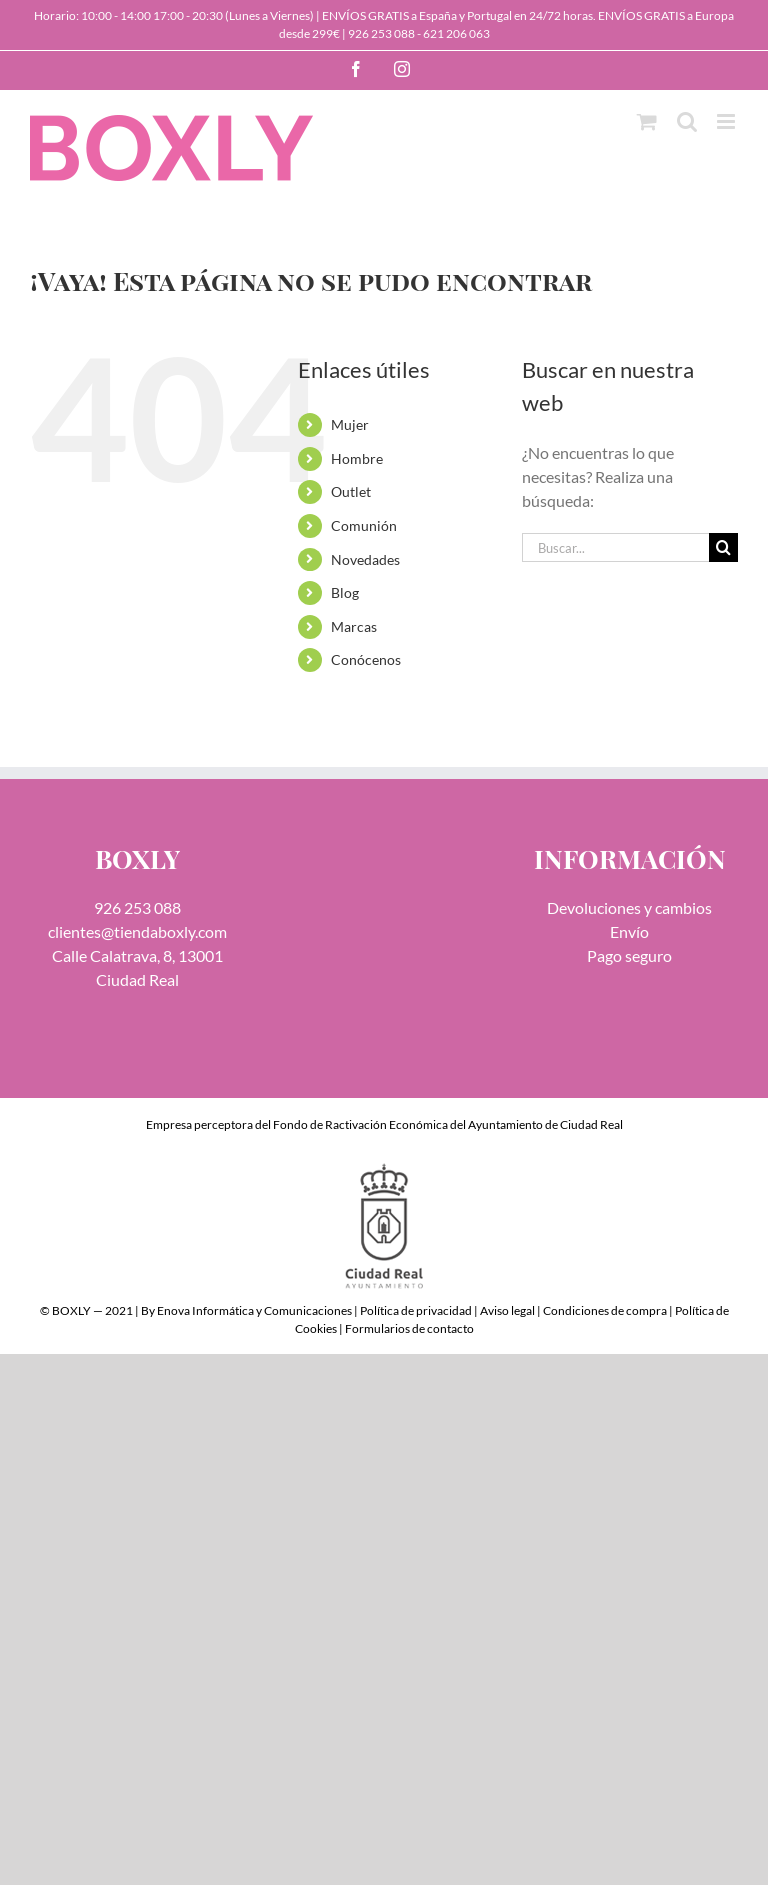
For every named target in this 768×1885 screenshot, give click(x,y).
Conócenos (366, 659)
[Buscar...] (615, 547)
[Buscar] (723, 547)
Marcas (354, 626)
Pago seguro (629, 955)
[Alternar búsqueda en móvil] (687, 121)
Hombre (357, 458)
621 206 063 (456, 33)
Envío (629, 931)
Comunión (364, 525)
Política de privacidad (416, 1310)
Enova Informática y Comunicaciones (254, 1310)
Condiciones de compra (605, 1310)
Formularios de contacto (409, 1328)
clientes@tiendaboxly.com (137, 931)
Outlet (351, 491)
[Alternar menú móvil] (727, 121)
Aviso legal (507, 1310)
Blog (345, 592)
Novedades (365, 559)
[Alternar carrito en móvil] (647, 121)
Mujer (350, 424)
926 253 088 (381, 33)
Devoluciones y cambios (629, 907)
